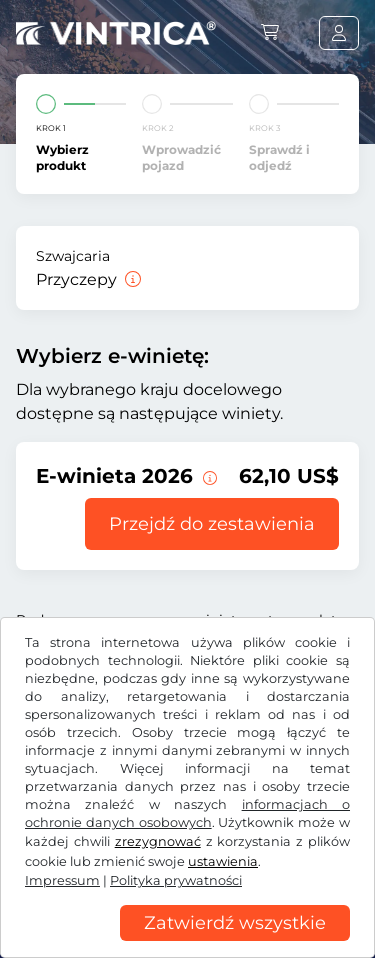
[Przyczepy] (131, 279)
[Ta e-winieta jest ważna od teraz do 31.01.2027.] (208, 476)
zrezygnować (158, 841)
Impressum (62, 880)
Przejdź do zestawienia (212, 524)
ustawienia (223, 861)
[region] (187, 943)
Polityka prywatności (176, 880)
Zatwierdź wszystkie (235, 923)
